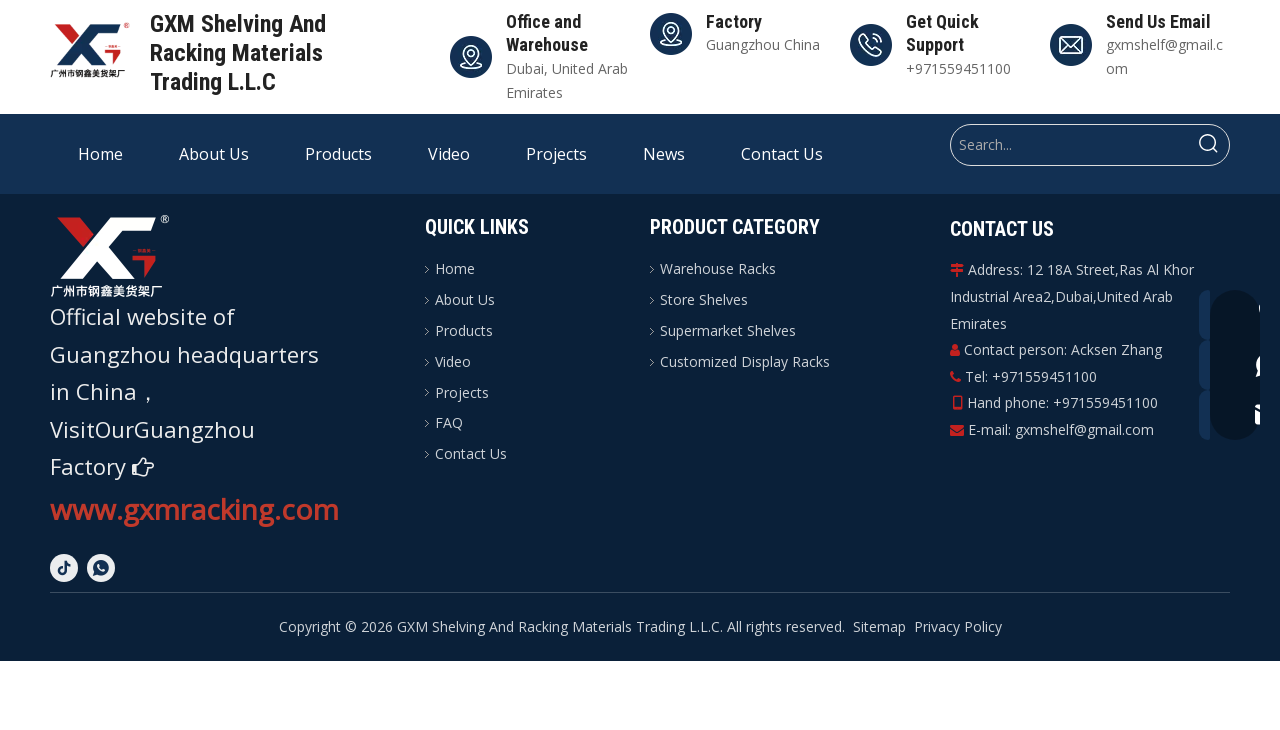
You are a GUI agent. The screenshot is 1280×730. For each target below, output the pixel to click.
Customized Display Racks (745, 361)
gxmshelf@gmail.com (1084, 429)
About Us (465, 299)
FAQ (449, 422)
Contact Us (471, 453)
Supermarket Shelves (728, 330)
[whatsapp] (101, 568)
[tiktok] (64, 568)
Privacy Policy (958, 626)
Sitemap (879, 626)
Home (455, 268)
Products (464, 330)
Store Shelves (704, 299)
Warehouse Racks (718, 268)
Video (453, 361)
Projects (462, 392)
